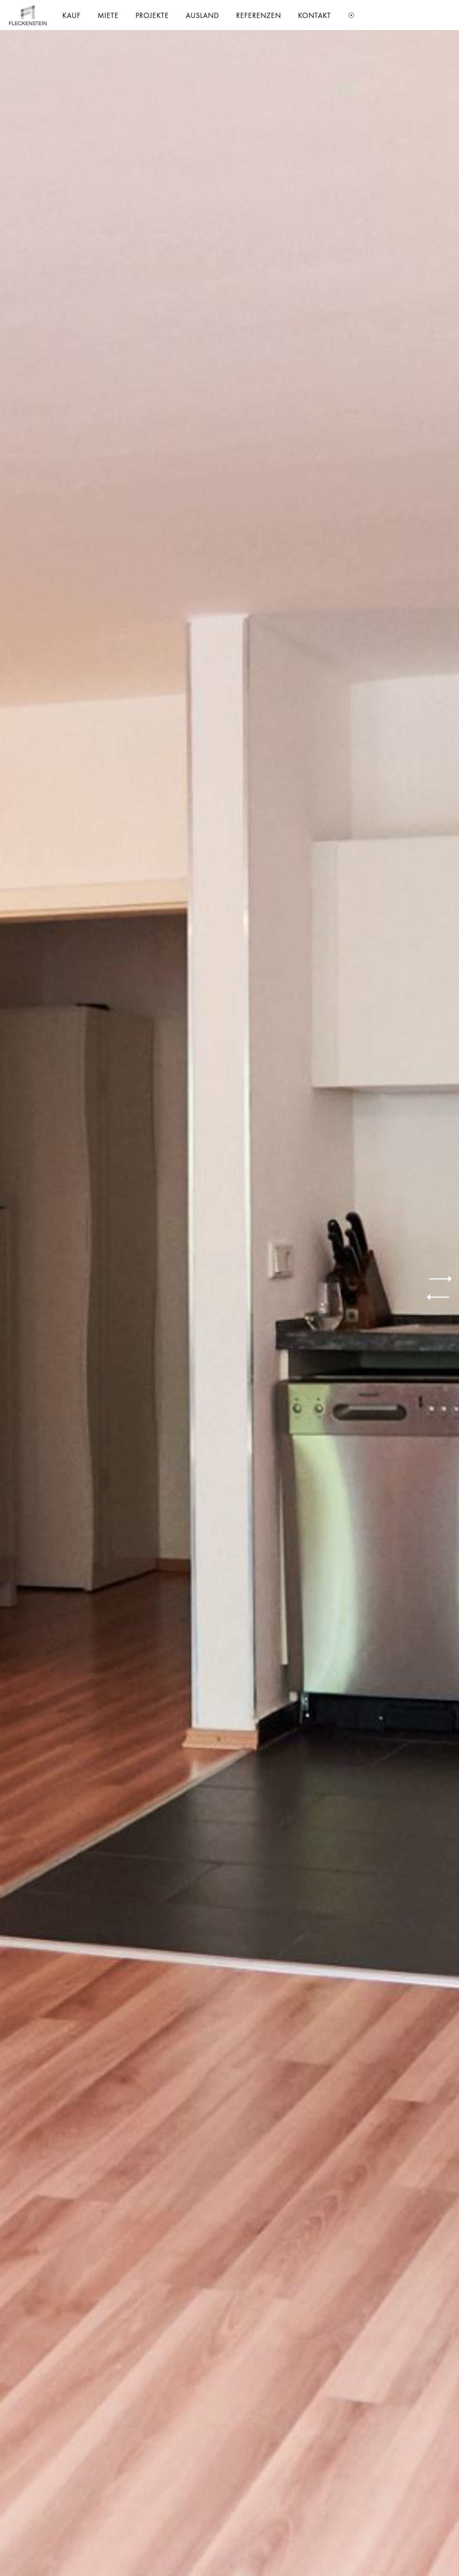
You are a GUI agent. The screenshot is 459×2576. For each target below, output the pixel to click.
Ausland (202, 15)
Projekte (152, 15)
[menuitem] (71, 15)
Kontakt (314, 15)
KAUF (71, 15)
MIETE (108, 15)
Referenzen (258, 15)
